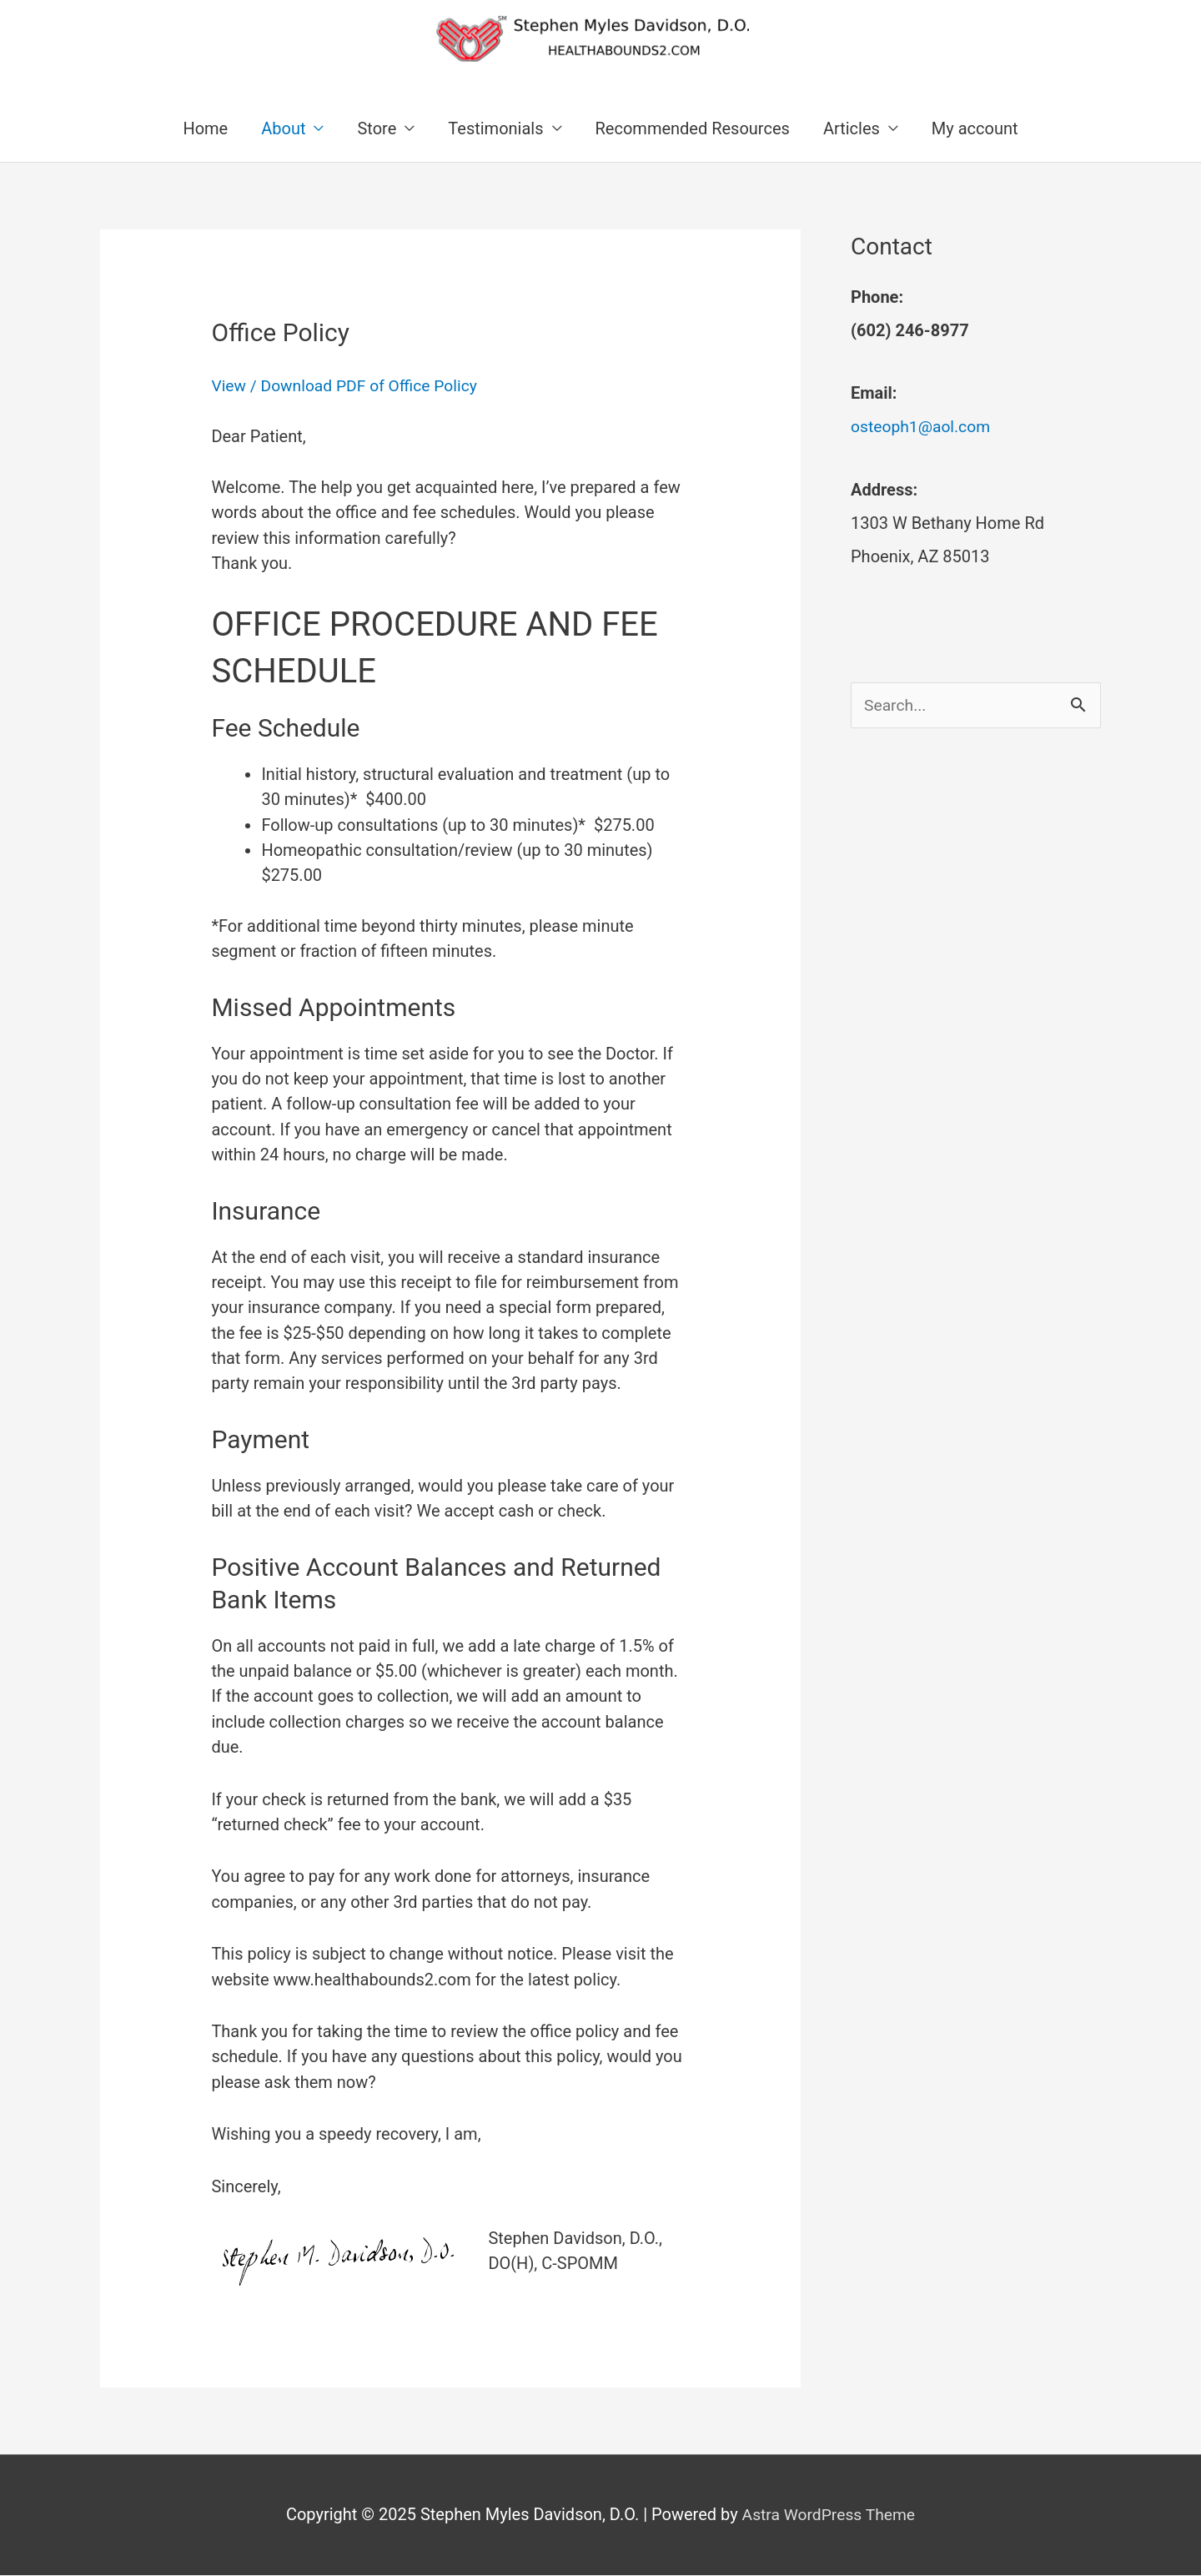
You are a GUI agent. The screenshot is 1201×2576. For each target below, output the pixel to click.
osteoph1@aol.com (923, 428)
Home (205, 129)
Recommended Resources (692, 129)
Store (376, 129)
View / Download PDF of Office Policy (349, 387)
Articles (851, 129)
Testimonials (495, 129)
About (283, 129)
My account (975, 129)
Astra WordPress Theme (829, 2516)
